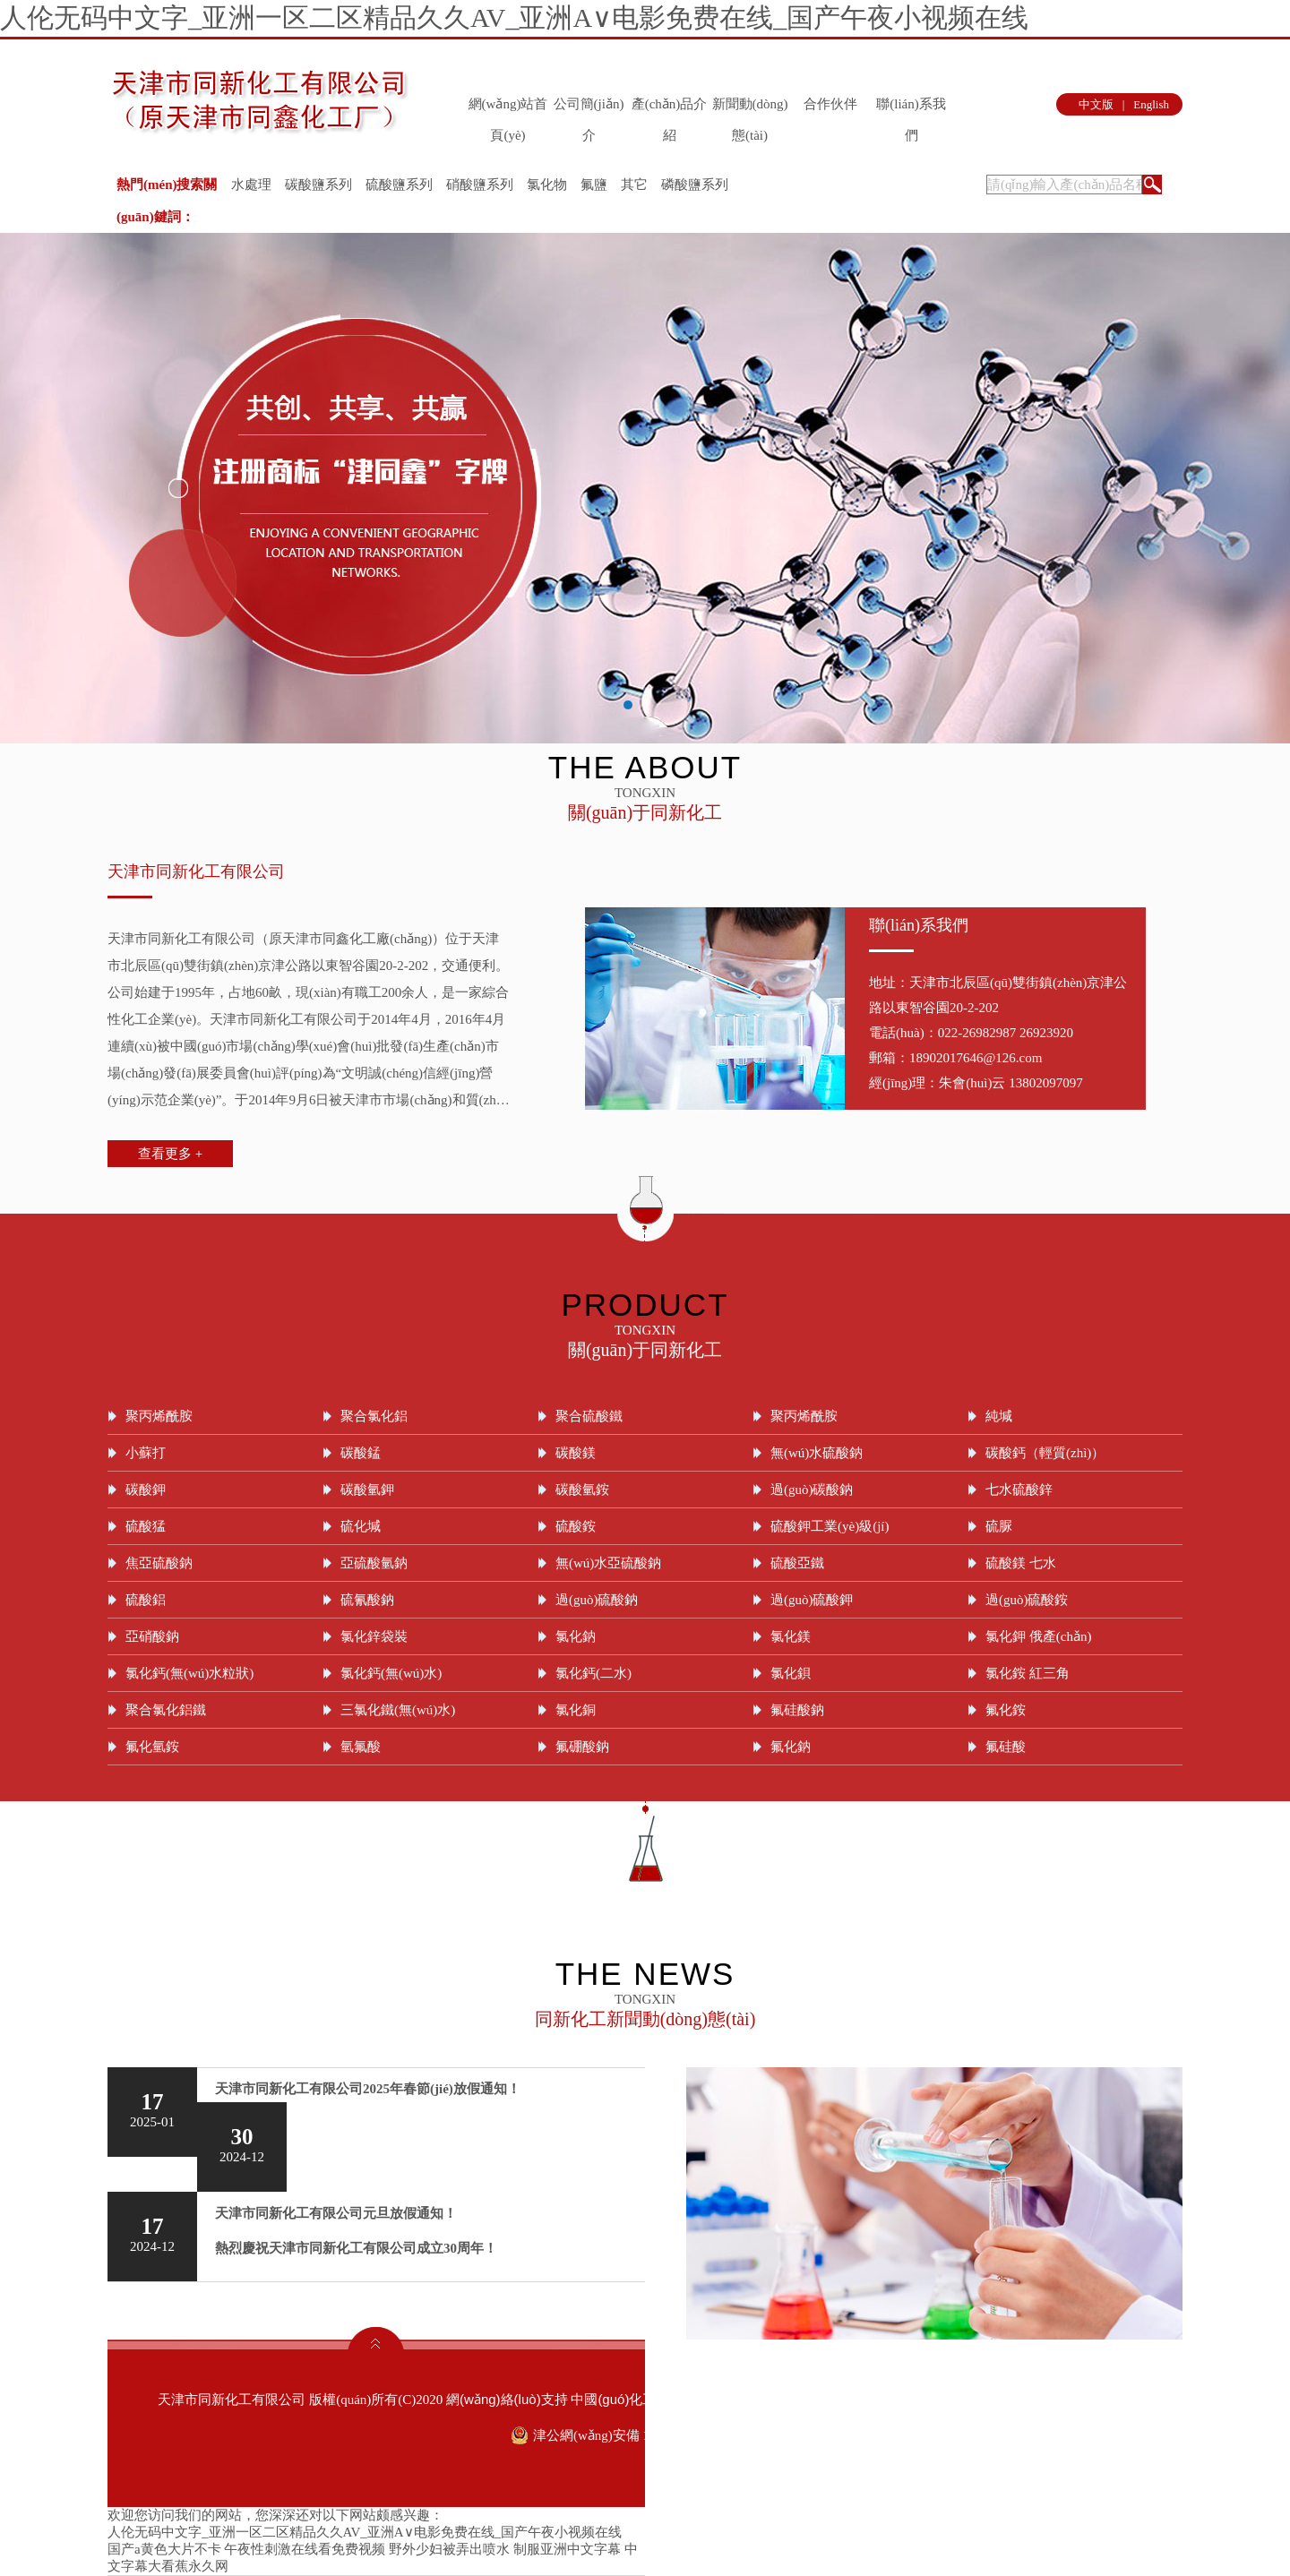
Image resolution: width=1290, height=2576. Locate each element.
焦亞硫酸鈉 (159, 1563)
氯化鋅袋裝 (374, 1636)
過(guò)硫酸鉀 (812, 1600)
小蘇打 (145, 1453)
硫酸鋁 (145, 1600)
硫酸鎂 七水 (1020, 1563)
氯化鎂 (790, 1636)
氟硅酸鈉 (797, 1710)
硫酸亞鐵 (797, 1563)
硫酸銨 (575, 1526)
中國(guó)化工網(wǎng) (640, 2399)
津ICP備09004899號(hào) (1055, 2399)
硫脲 (998, 1526)
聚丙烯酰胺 (159, 1416)
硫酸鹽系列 (399, 184)
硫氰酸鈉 (367, 1600)
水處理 (251, 184)
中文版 (1096, 104)
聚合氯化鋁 (374, 1416)
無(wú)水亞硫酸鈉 (608, 1563)
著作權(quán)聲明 (922, 2399)
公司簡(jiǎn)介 (589, 108)
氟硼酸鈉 (582, 1746)
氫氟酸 (360, 1746)
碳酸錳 (360, 1453)
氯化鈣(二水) (593, 1673)
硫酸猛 (145, 1526)
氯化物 (547, 184)
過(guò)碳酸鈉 (812, 1489)
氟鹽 (593, 184)
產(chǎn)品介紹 (670, 108)
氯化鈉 (575, 1636)
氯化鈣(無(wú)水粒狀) (189, 1673)
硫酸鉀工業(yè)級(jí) (829, 1526)
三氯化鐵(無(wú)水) (397, 1710)
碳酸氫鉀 (367, 1489)
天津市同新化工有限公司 (196, 871)
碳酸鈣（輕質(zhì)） (1045, 1453)
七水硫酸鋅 (1019, 1489)
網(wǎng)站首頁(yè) (508, 108)
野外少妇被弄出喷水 (449, 2549)
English (1151, 104)
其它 (634, 184)
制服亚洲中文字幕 (567, 2549)
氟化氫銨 (152, 1746)
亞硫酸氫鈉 (374, 1563)
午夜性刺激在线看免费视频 (304, 2549)
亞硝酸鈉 (152, 1636)
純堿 (998, 1416)
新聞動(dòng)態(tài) (750, 108)
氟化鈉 (790, 1746)
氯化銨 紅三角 (1027, 1673)
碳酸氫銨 (582, 1489)
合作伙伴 (830, 104)
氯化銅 (575, 1710)
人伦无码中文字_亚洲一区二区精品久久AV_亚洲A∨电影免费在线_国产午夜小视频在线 (514, 17)
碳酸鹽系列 (318, 184)
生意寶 (845, 2399)
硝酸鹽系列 (479, 184)
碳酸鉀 (145, 1489)
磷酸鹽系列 (694, 184)
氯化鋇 (790, 1673)
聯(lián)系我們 (910, 108)
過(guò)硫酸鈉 (597, 1600)
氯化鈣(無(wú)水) (391, 1673)
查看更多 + (170, 1153)
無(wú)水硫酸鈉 (816, 1453)
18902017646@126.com (975, 1058)
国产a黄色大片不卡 (164, 2549)
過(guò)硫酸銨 (1027, 1600)
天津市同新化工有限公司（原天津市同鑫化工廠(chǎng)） (276, 939)
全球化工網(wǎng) (768, 2399)
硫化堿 (360, 1526)
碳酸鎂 (575, 1453)
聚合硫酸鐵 (589, 1416)
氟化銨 (1005, 1710)
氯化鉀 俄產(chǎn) (1038, 1636)
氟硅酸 (1005, 1746)
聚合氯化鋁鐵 (165, 1710)
